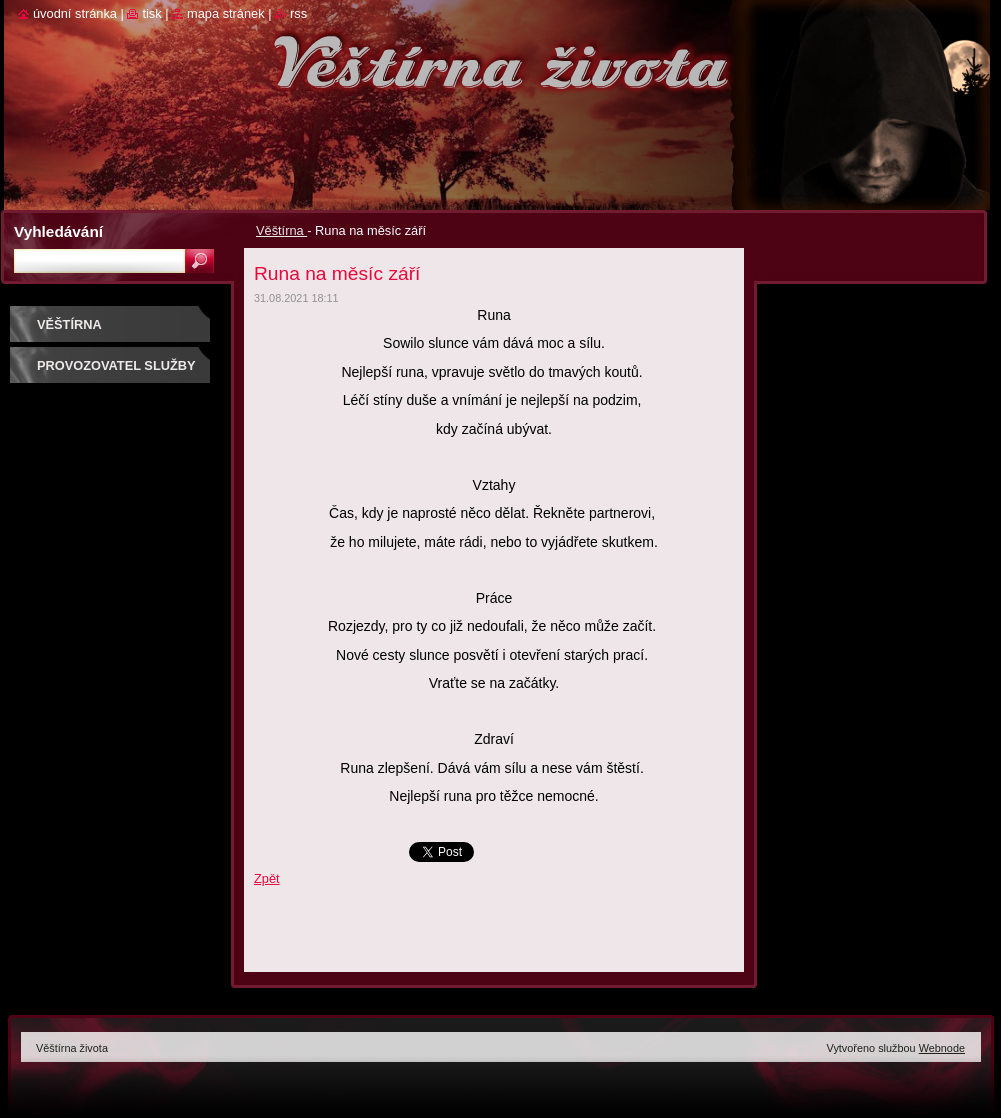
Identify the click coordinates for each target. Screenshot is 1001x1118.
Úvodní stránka (75, 13)
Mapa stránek (226, 13)
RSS (298, 13)
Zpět (267, 878)
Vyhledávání (58, 231)
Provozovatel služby (116, 365)
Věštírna (281, 230)
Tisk (151, 13)
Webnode (942, 1048)
